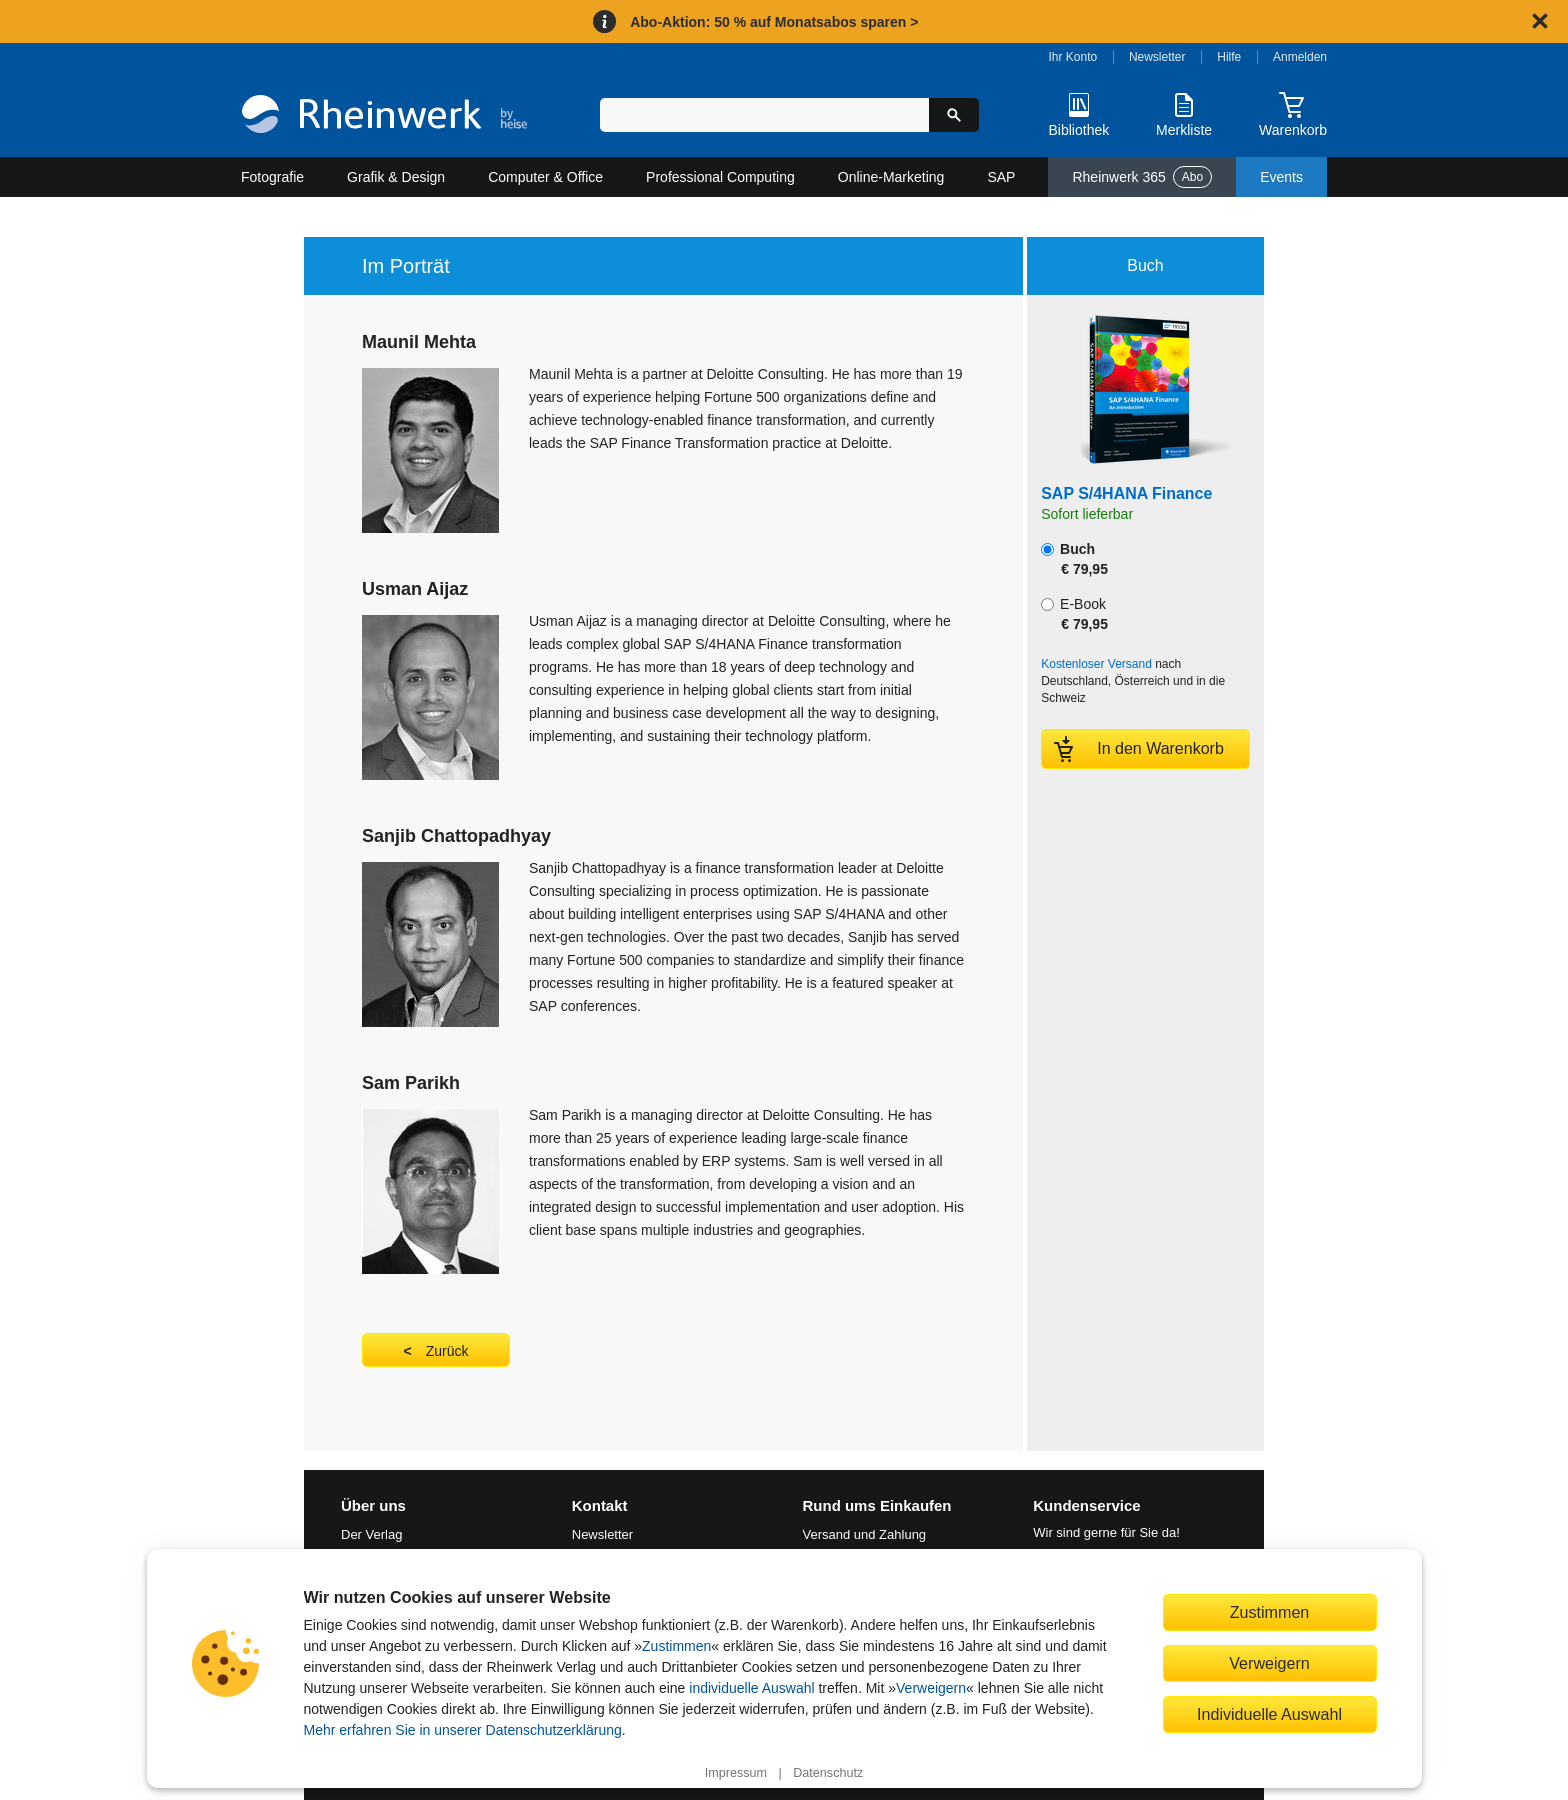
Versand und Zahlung (865, 1534)
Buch (1074, 559)
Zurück (447, 1351)
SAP (1001, 177)
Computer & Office (545, 177)
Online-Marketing (891, 177)
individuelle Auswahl (751, 1688)
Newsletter (1157, 57)
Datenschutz (828, 1773)
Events (1281, 177)
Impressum (736, 1773)
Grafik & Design (396, 177)
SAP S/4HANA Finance (1126, 493)
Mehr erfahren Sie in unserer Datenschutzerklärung (463, 1730)
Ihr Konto (1073, 57)
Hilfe (1229, 57)
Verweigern (931, 1688)
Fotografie (272, 177)
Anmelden (1300, 57)
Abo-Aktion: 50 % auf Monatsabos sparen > (774, 22)
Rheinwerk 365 (1142, 177)
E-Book (1074, 614)
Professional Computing (720, 177)
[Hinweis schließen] (1540, 21)
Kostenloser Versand (1096, 664)
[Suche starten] (954, 115)
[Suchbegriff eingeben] (764, 115)
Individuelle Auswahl (1269, 1714)
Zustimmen (676, 1646)
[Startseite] (384, 116)
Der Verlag (371, 1534)
